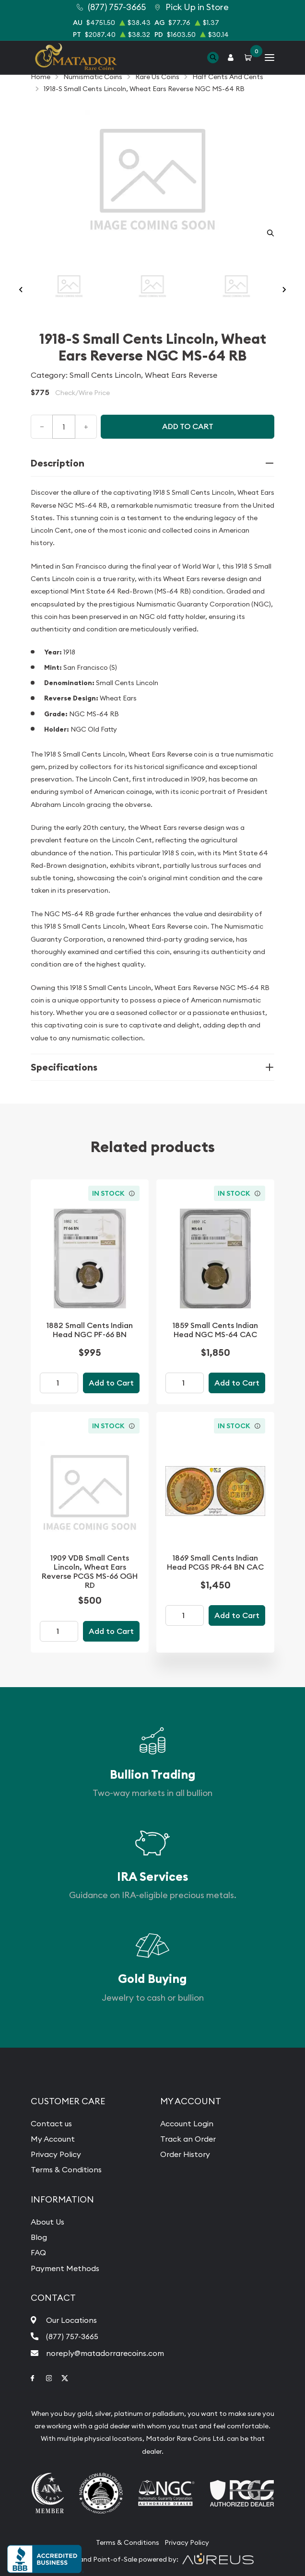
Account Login (186, 2123)
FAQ (38, 2252)
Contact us (51, 2123)
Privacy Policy (56, 2154)
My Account (53, 2139)
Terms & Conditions (66, 2169)
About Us (47, 2221)
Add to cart (187, 426)
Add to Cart (111, 1383)
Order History (185, 2154)
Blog (39, 2237)
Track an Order (188, 2139)
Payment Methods (65, 2268)
